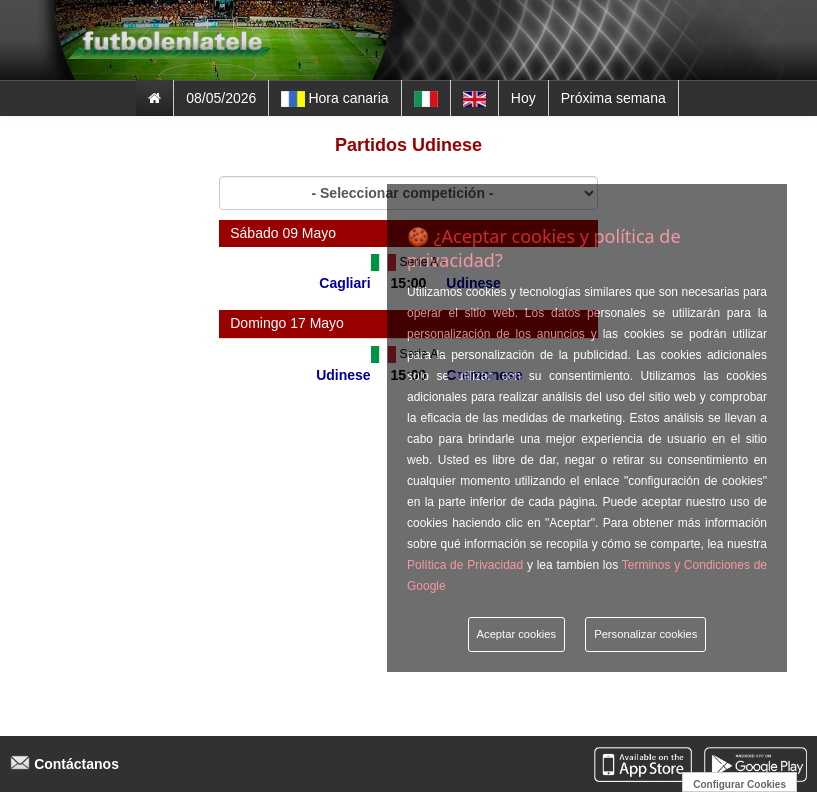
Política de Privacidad (465, 565)
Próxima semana (613, 98)
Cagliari (344, 283)
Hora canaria (334, 98)
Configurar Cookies (739, 784)
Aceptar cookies (517, 634)
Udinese (343, 375)
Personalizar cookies (645, 634)
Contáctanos (64, 764)
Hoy (523, 98)
